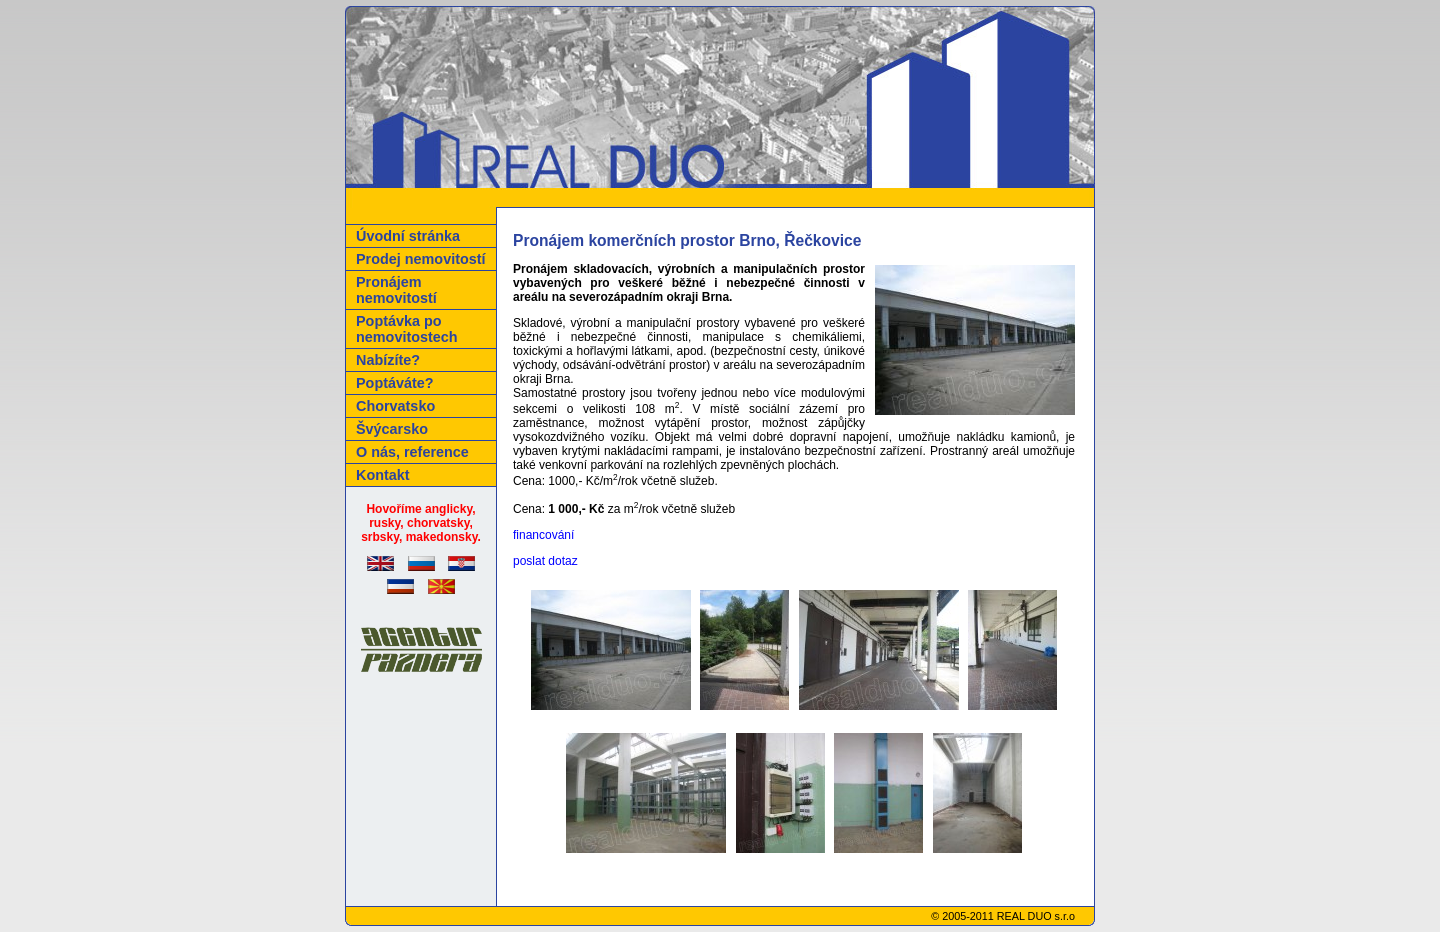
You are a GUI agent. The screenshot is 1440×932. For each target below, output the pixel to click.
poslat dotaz (545, 561)
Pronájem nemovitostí (396, 290)
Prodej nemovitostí (421, 259)
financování (543, 535)
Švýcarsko (392, 429)
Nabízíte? (388, 360)
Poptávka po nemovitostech (407, 329)
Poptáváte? (395, 383)
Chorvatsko (395, 406)
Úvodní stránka (408, 236)
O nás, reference (412, 452)
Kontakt (383, 475)
